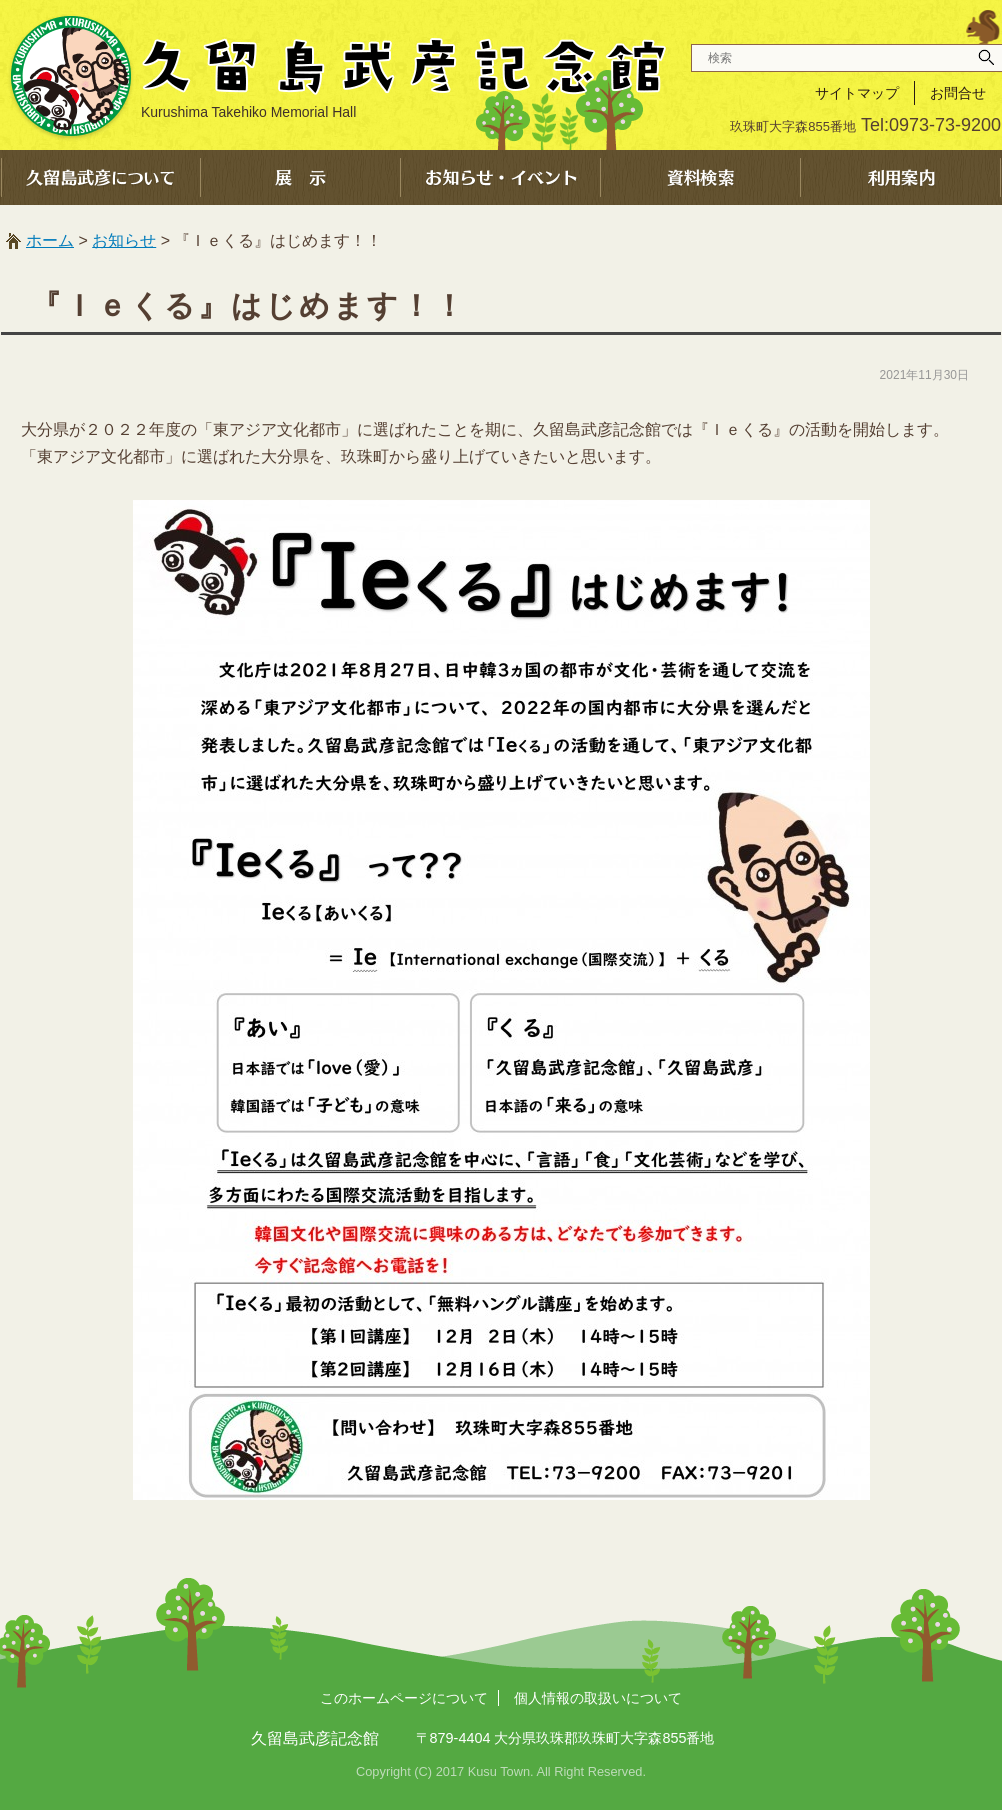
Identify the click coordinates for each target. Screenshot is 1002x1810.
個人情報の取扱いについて (598, 1698)
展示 (301, 177)
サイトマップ (857, 93)
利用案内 (901, 177)
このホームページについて (404, 1698)
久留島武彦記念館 (336, 75)
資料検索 (701, 177)
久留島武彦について (101, 177)
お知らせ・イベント (501, 177)
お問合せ (958, 93)
